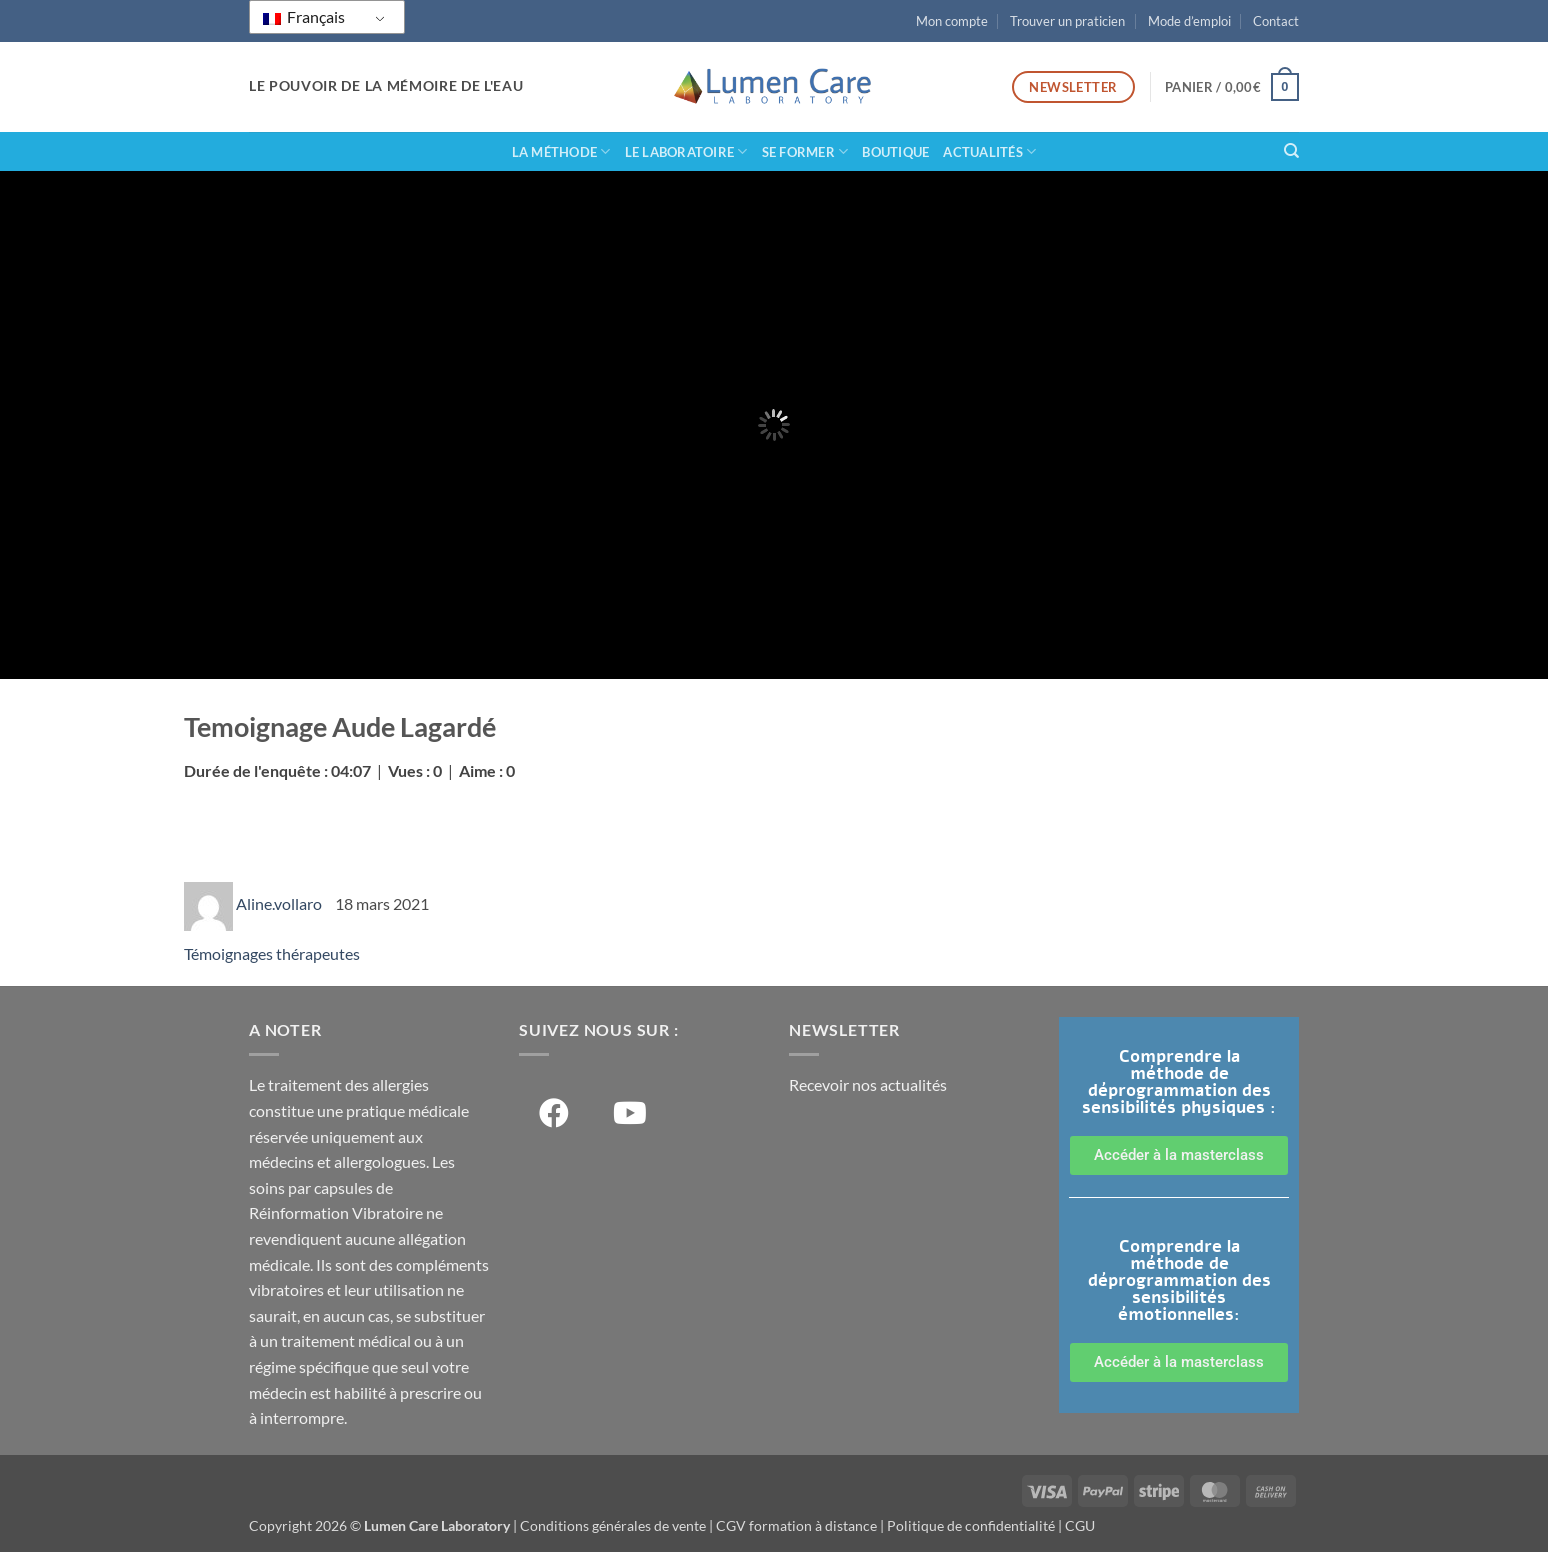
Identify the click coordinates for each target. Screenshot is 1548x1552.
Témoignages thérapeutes (272, 953)
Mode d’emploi (1189, 21)
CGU (1080, 1525)
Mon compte (952, 21)
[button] (1232, 87)
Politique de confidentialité (971, 1525)
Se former (805, 151)
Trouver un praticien (1067, 21)
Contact (1276, 21)
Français (304, 16)
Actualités (989, 151)
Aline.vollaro (280, 903)
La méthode (561, 151)
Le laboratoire (686, 151)
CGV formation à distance (796, 1525)
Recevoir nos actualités (868, 1084)
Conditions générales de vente (613, 1525)
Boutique (895, 152)
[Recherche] (1291, 151)
